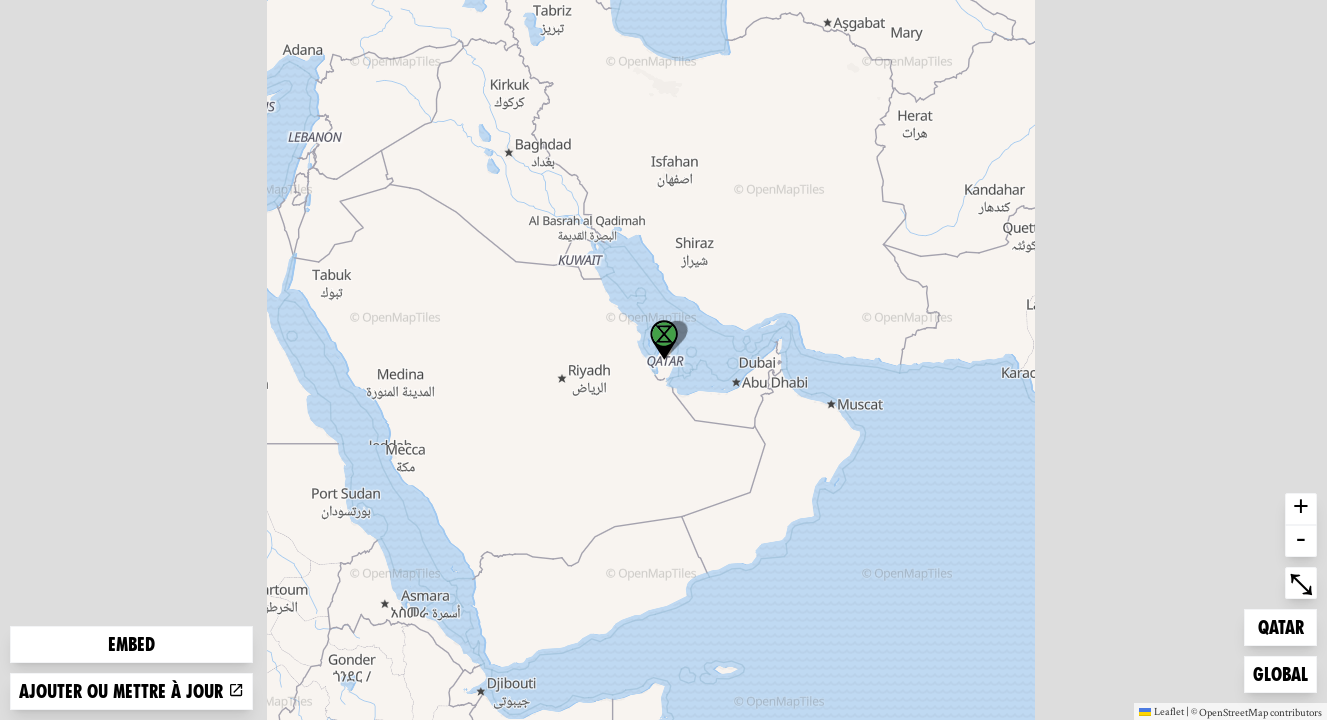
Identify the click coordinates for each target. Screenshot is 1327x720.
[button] (664, 340)
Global (1284, 672)
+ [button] (1301, 509)
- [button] (1301, 541)
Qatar (1287, 625)
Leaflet (1161, 711)
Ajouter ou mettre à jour (131, 691)
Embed (131, 644)
